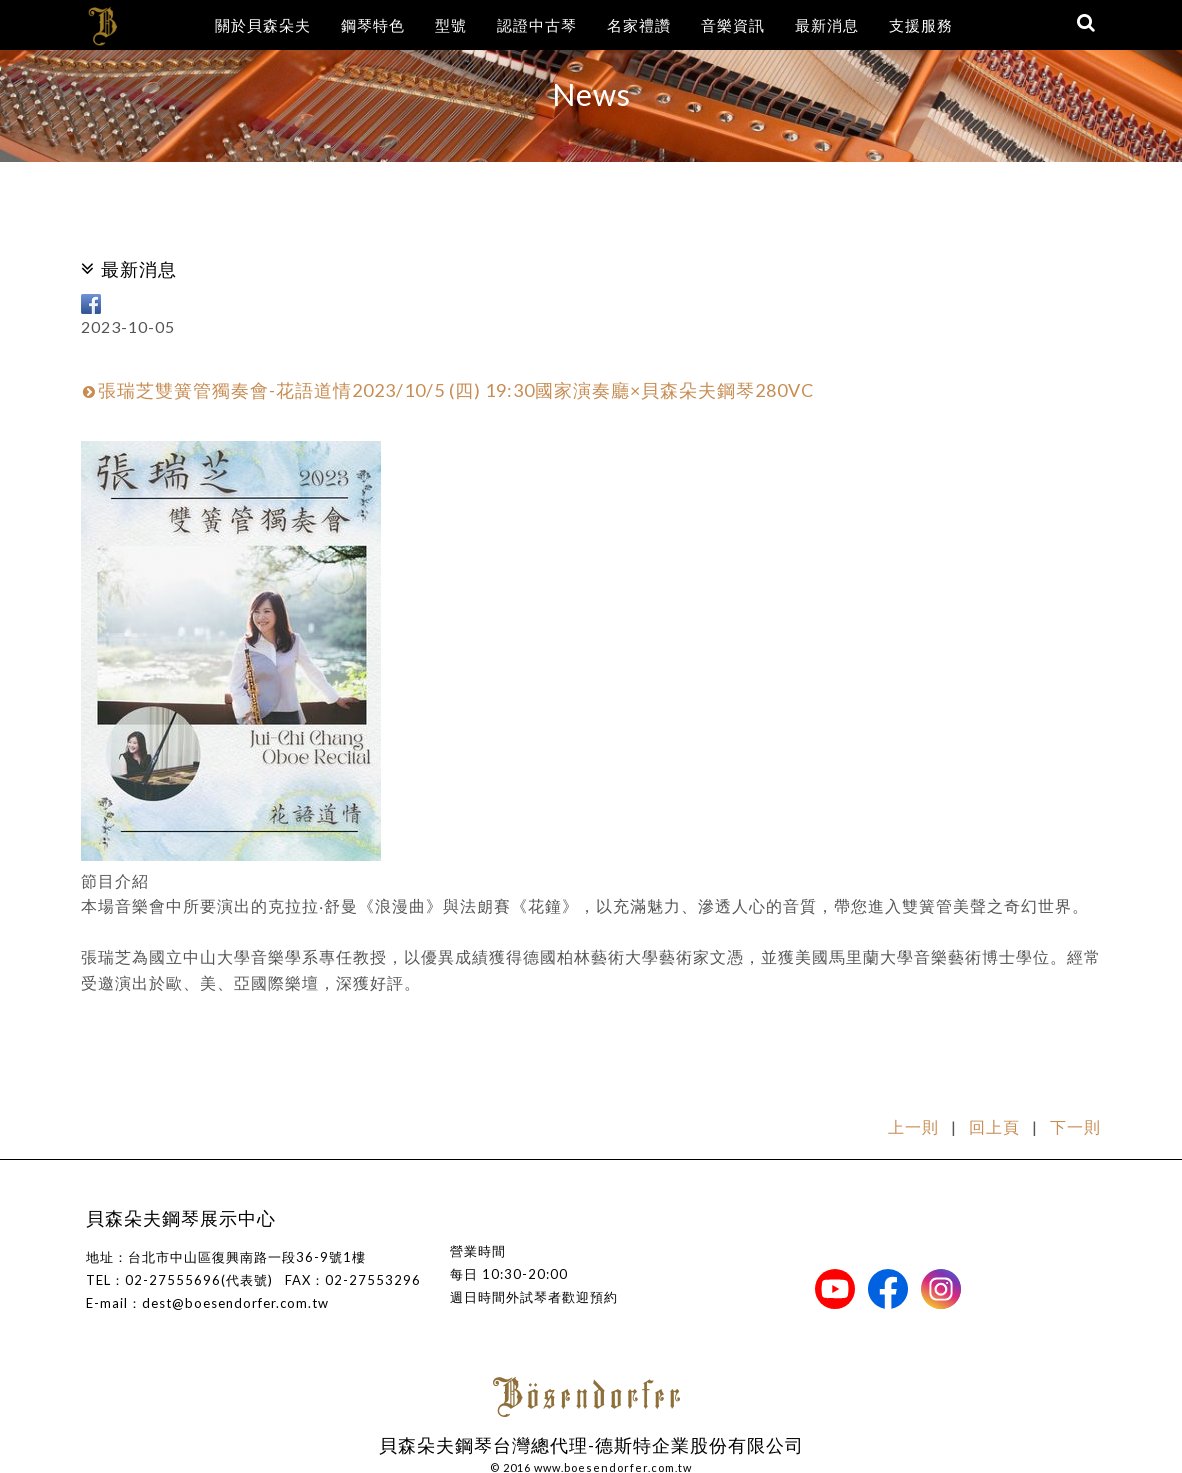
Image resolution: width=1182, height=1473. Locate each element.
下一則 (1075, 1126)
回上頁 (994, 1126)
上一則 (913, 1126)
